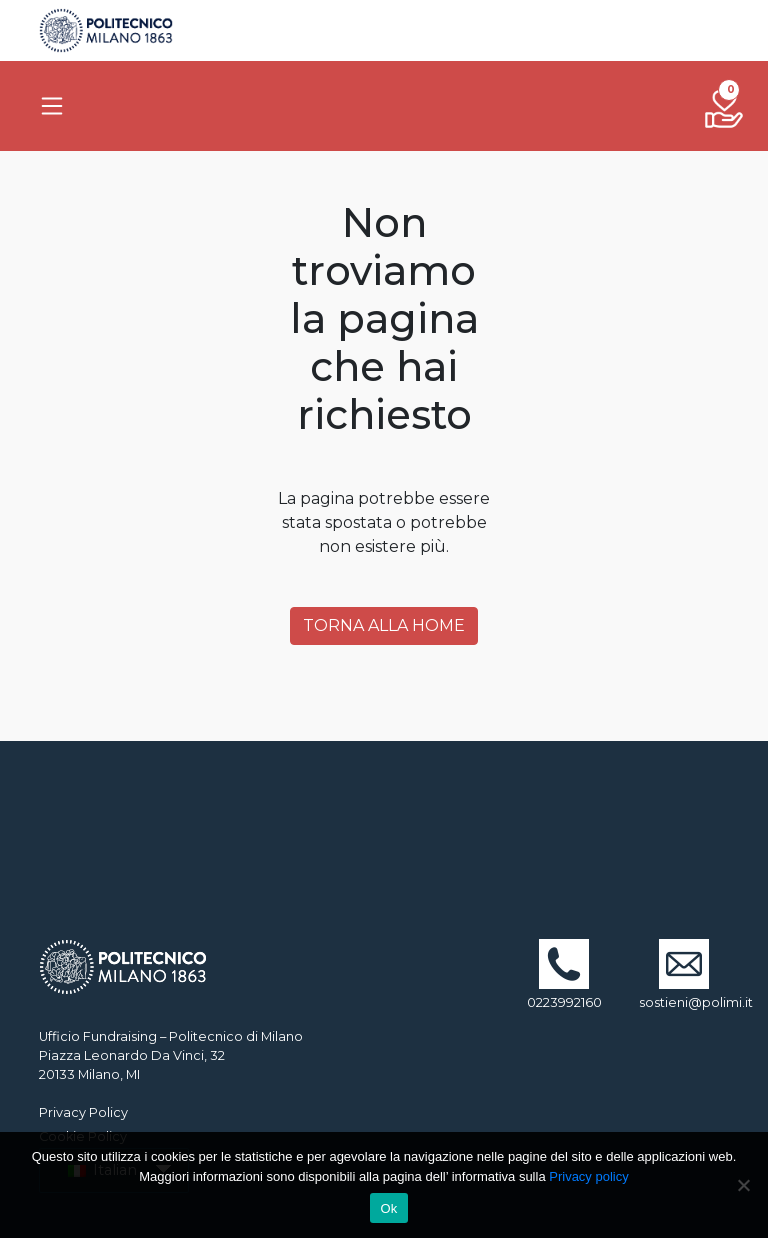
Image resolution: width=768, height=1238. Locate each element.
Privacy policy (588, 1176)
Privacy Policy (83, 1112)
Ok (388, 1208)
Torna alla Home (384, 625)
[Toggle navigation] (52, 106)
